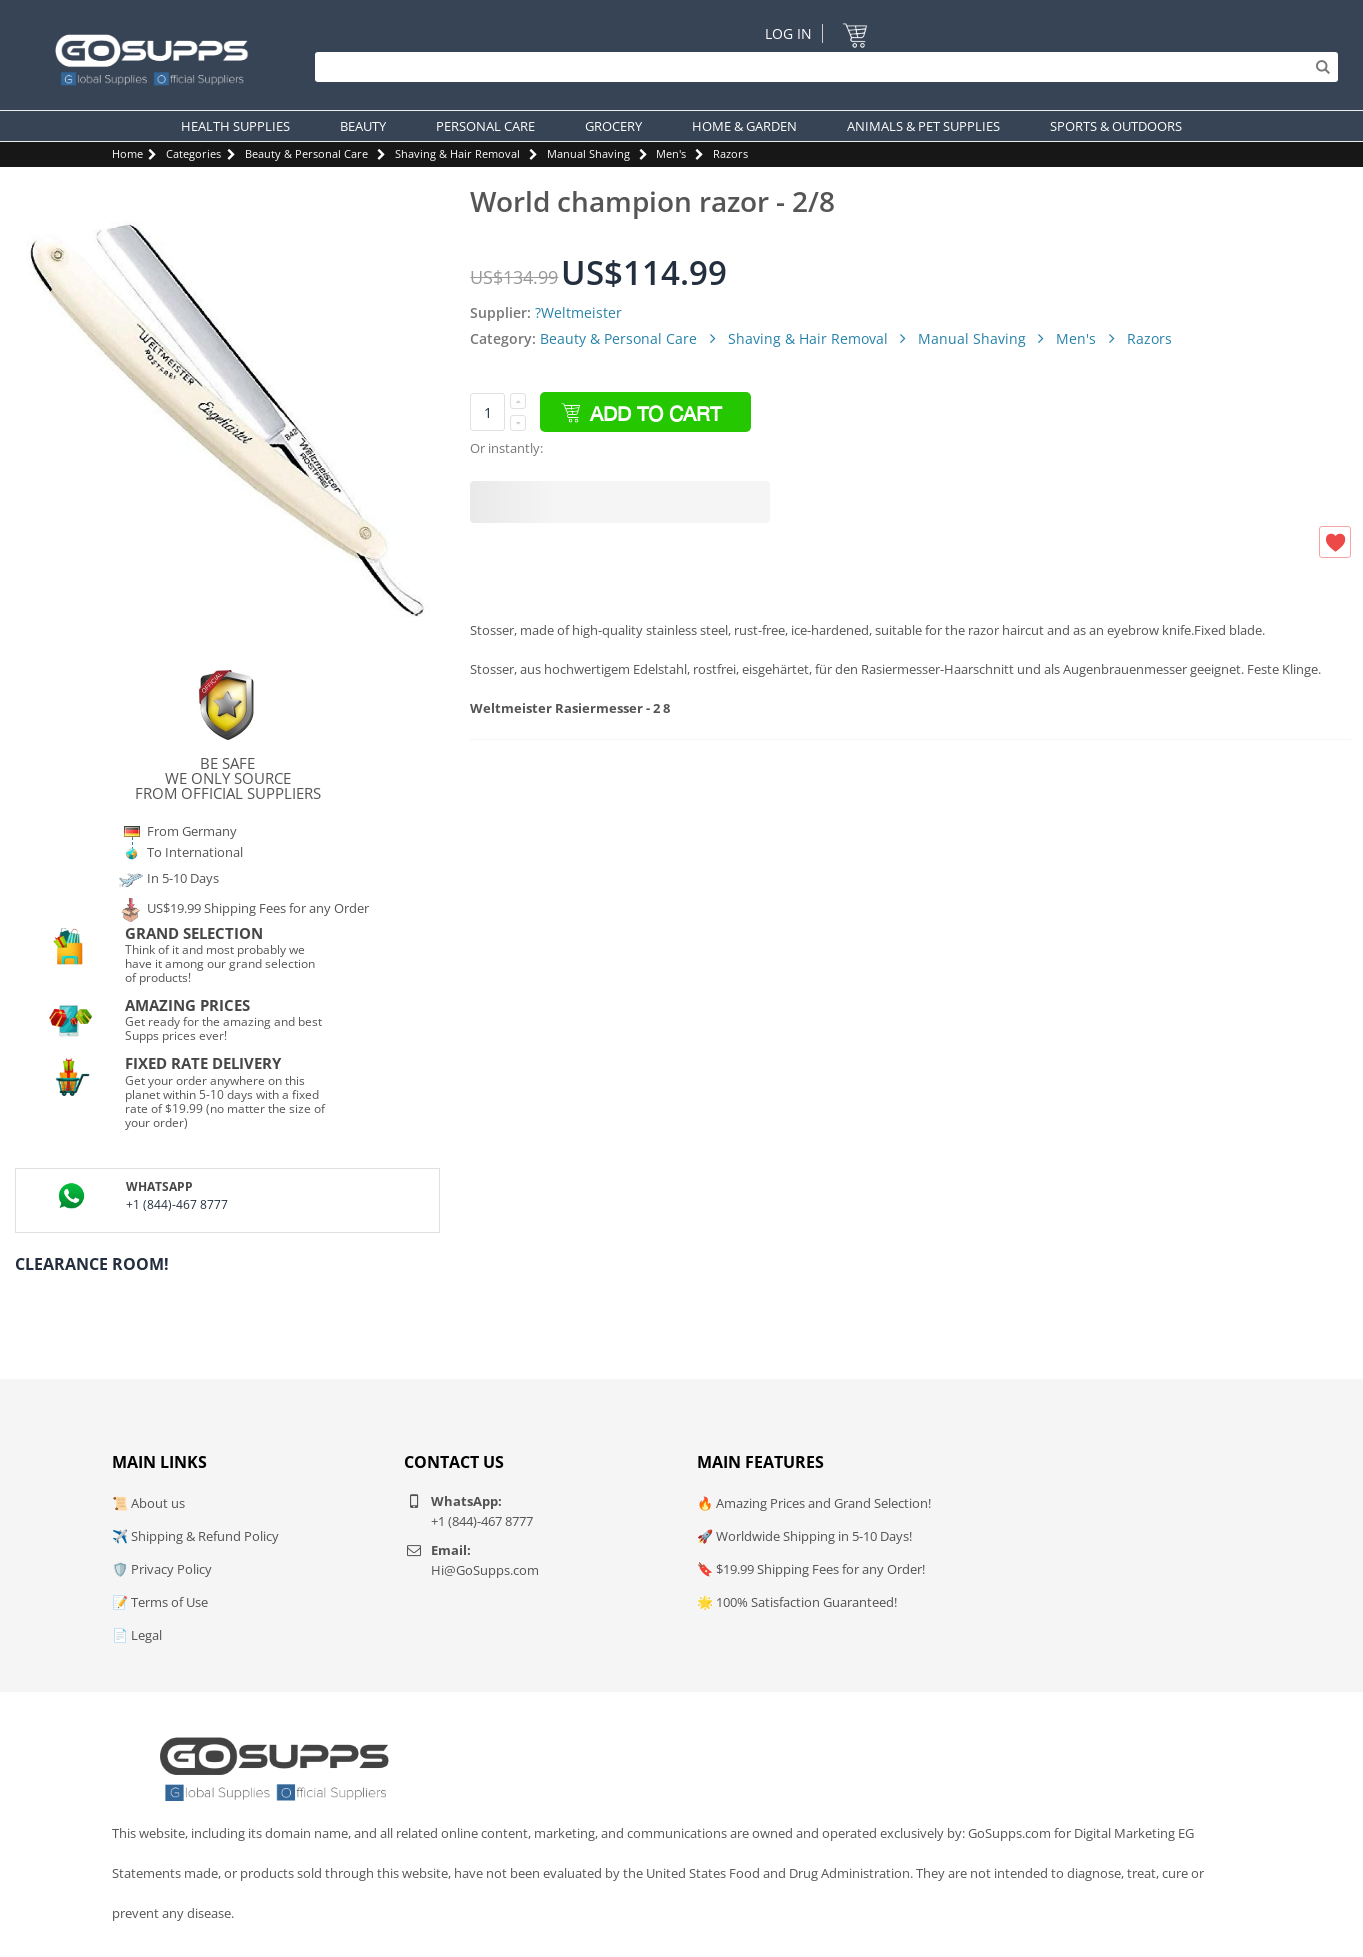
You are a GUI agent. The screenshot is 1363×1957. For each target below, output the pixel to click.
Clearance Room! (92, 1264)
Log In (788, 33)
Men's (671, 153)
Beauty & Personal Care (306, 153)
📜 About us (148, 1503)
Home (127, 153)
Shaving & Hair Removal (457, 153)
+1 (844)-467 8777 (177, 1204)
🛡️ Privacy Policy (162, 1569)
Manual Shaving (588, 153)
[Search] (821, 67)
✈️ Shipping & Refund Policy (195, 1536)
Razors (730, 153)
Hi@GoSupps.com (485, 1570)
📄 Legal (137, 1635)
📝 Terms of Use (160, 1602)
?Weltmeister (578, 312)
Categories (193, 153)
